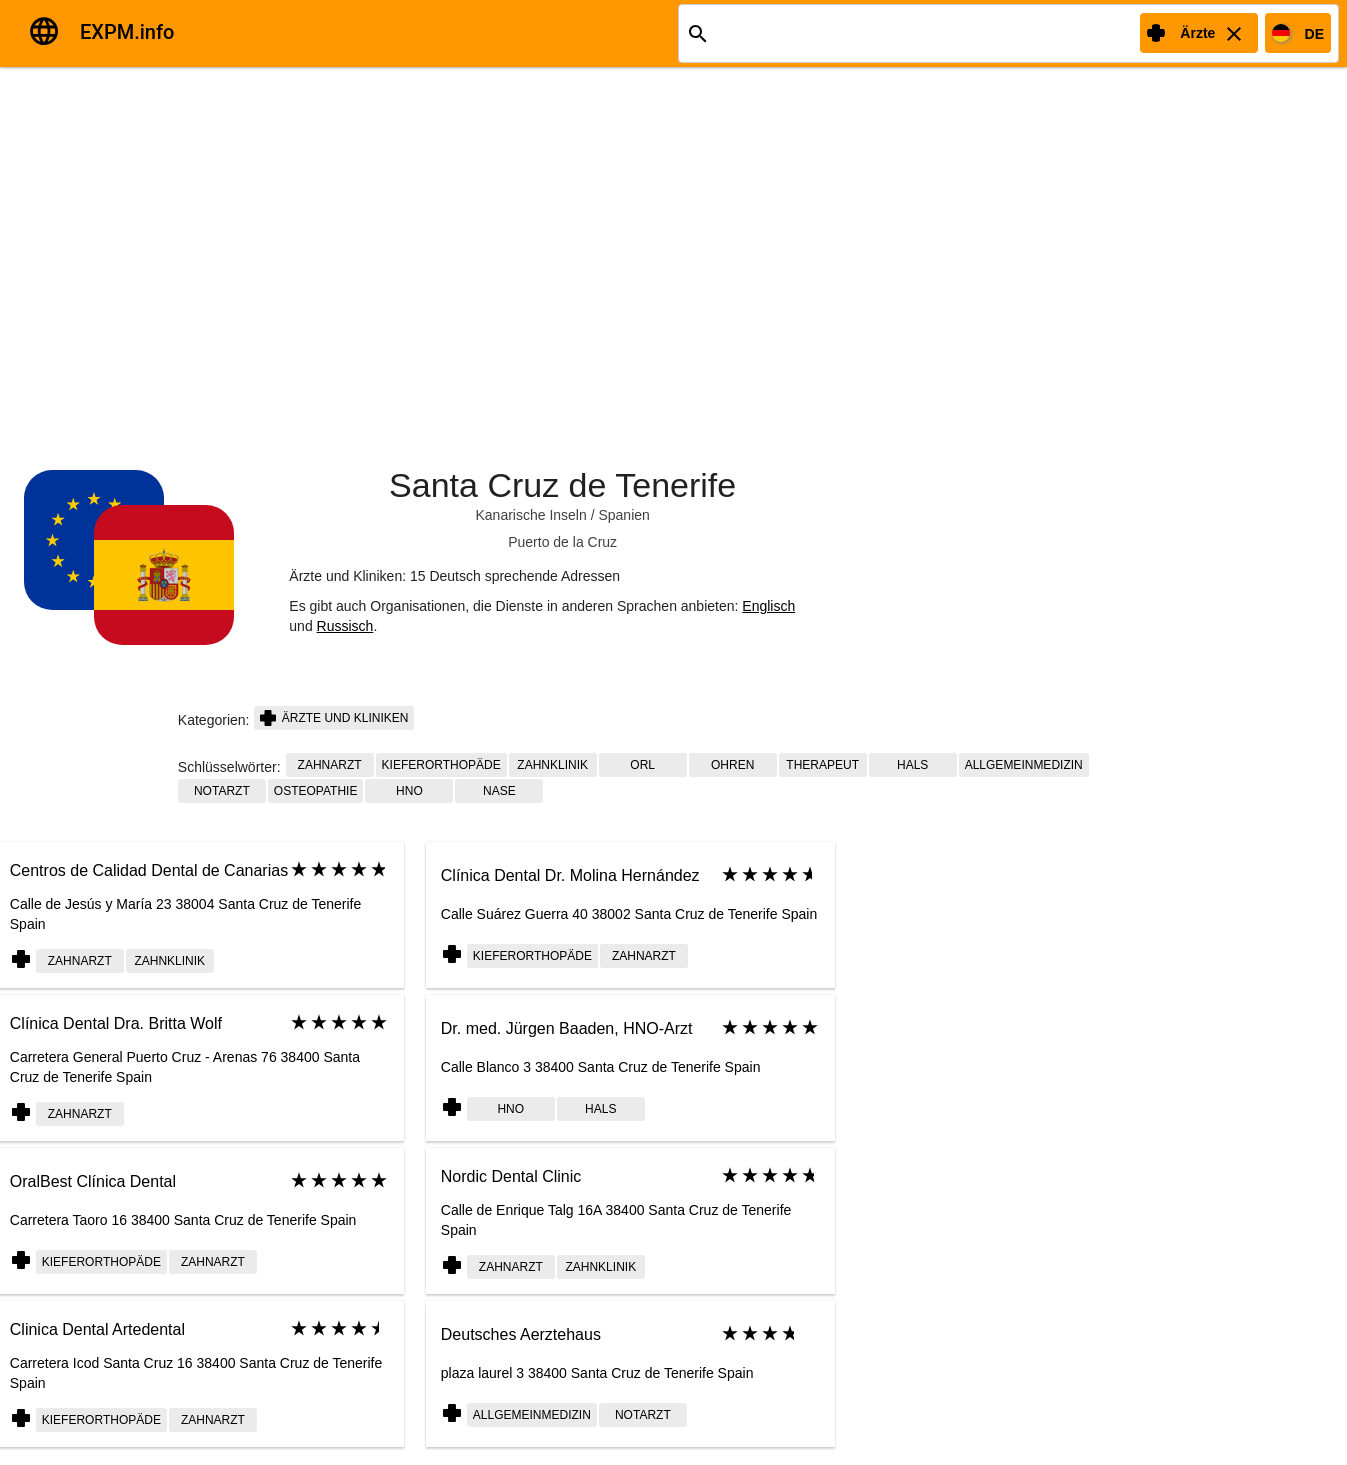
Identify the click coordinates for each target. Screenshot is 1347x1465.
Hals (912, 765)
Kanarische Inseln (530, 515)
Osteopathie (316, 791)
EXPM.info (127, 32)
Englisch (768, 606)
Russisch (345, 626)
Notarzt (222, 791)
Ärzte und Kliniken (334, 718)
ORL (642, 765)
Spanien (623, 515)
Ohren (732, 765)
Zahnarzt (330, 765)
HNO (409, 791)
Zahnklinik (552, 765)
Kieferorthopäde (441, 765)
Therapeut (822, 765)
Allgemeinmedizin (1024, 765)
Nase (499, 791)
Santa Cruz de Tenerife (562, 485)
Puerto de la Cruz (562, 542)
